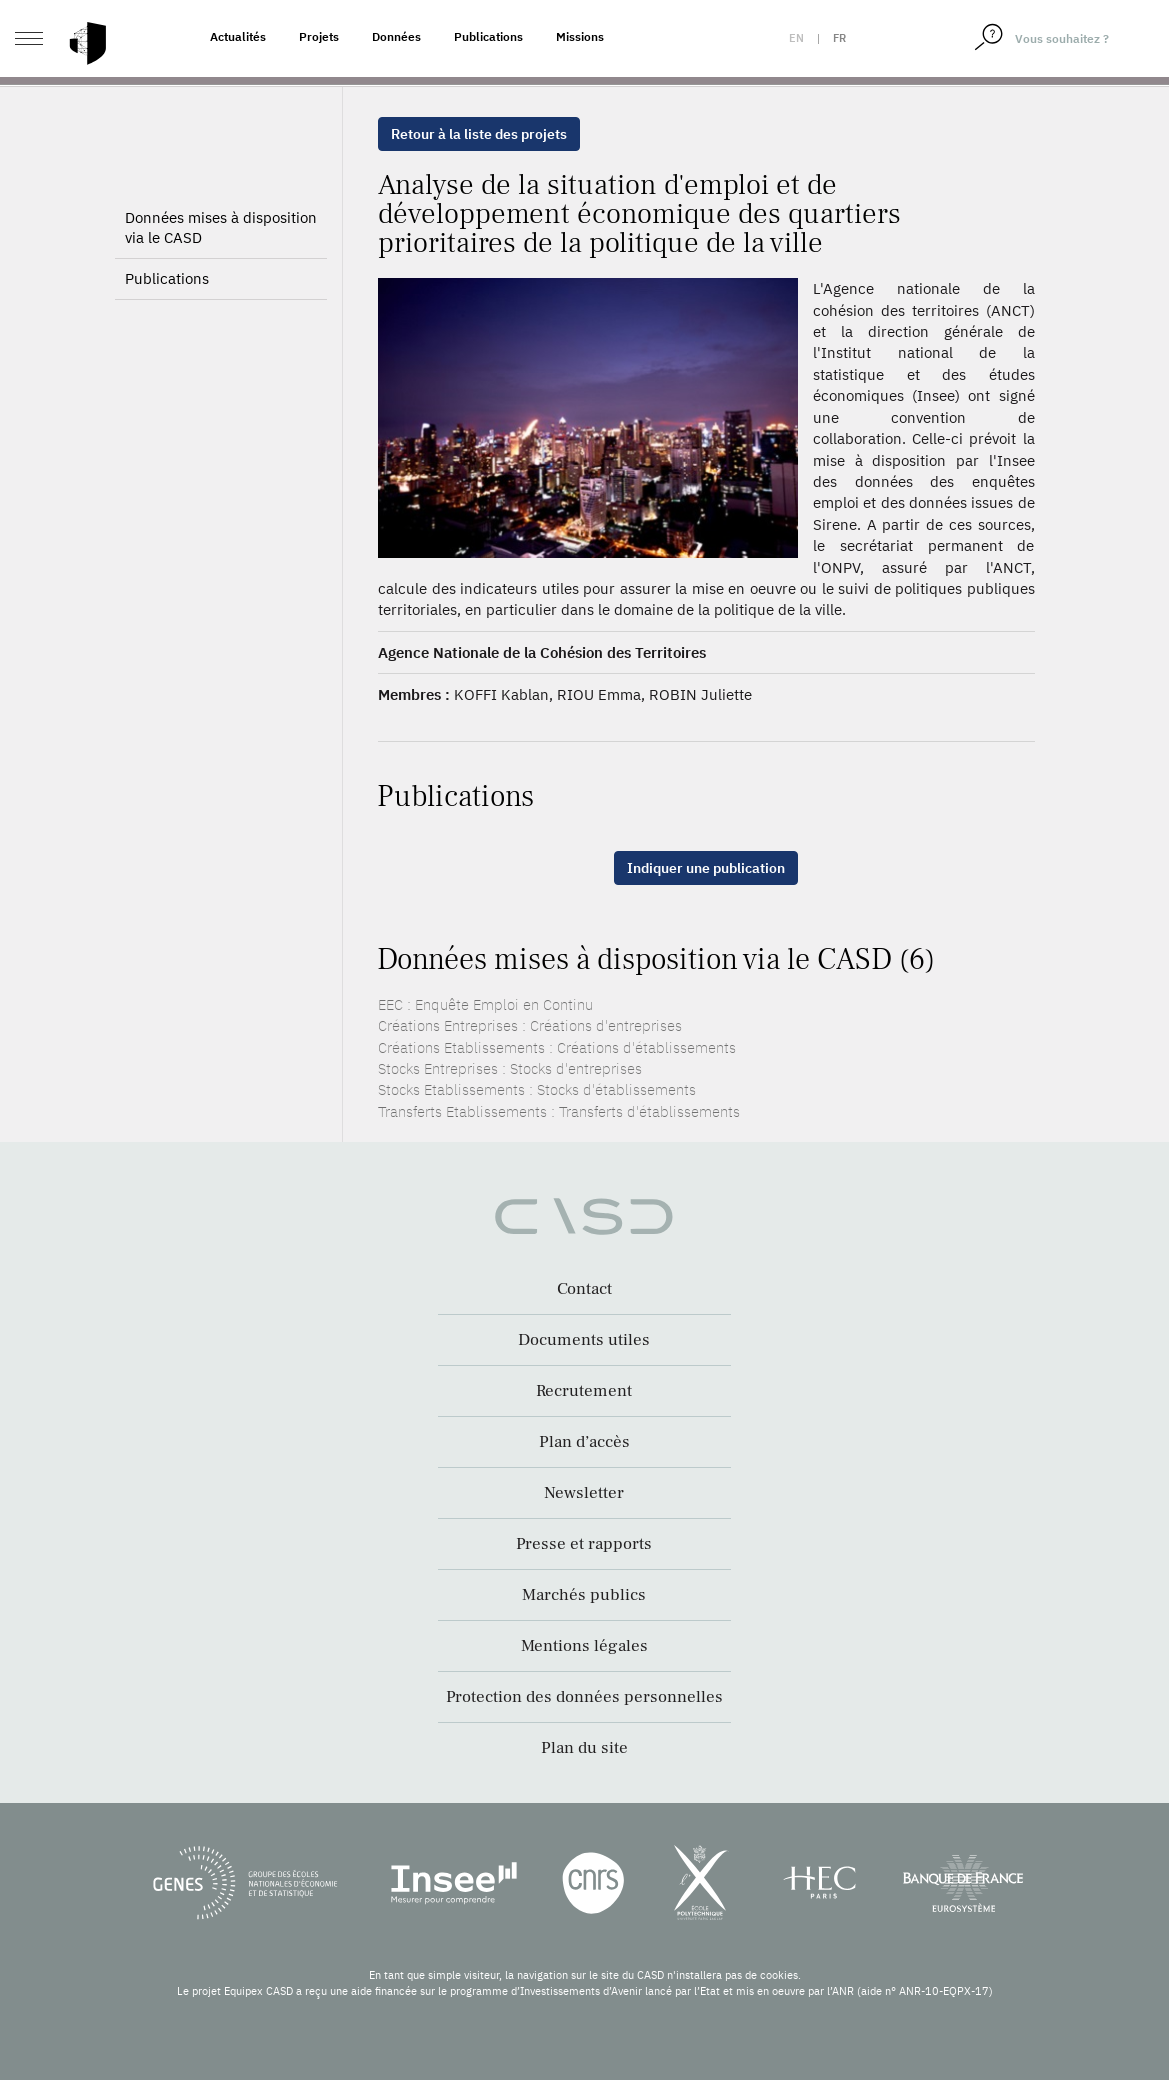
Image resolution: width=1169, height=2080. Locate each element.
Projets (319, 36)
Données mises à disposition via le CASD (221, 261)
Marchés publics (584, 1595)
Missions (580, 36)
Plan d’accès (584, 1442)
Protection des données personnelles (584, 1697)
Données (396, 36)
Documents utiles (584, 1340)
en (796, 38)
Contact (584, 1289)
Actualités (238, 36)
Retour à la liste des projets (479, 134)
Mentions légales (584, 1646)
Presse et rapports (584, 1544)
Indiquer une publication (706, 868)
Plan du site (584, 1748)
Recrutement (584, 1391)
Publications (488, 36)
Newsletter (584, 1493)
